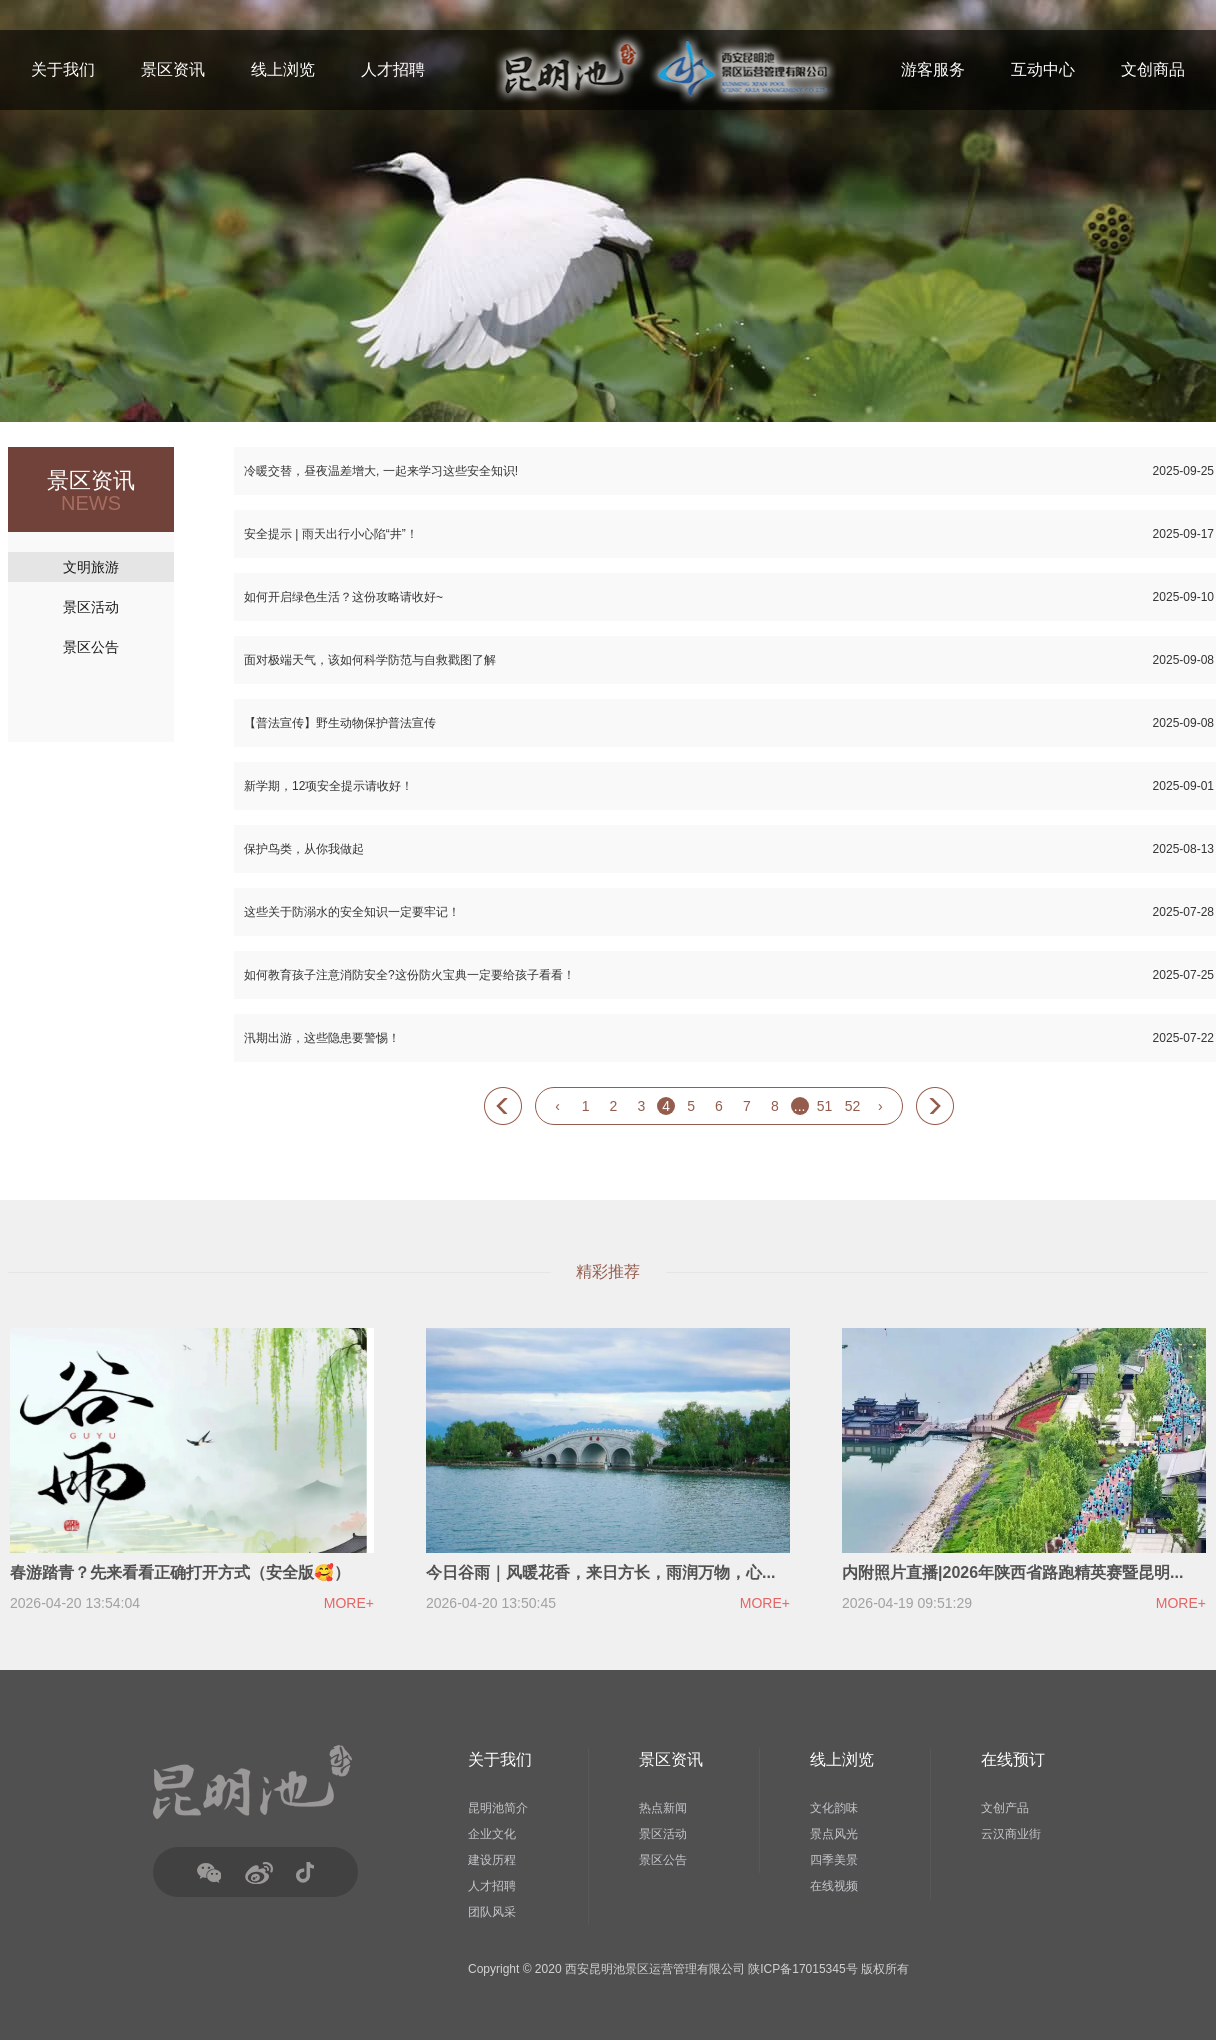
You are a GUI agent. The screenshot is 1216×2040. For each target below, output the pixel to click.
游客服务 (933, 69)
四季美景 (834, 1860)
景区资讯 (173, 69)
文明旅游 (91, 567)
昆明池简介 (498, 1808)
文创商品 (1153, 69)
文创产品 (1005, 1808)
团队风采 (492, 1912)
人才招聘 (393, 69)
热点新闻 (663, 1808)
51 (825, 1106)
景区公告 (91, 647)
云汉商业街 (1011, 1834)
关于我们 (63, 69)
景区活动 (91, 607)
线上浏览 (283, 69)
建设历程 (492, 1860)
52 (853, 1106)
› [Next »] (880, 1106)
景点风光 (834, 1834)
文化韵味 (834, 1808)
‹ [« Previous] (557, 1106)
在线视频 (834, 1886)
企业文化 (492, 1834)
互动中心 (1043, 69)
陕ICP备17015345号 (802, 1969)
